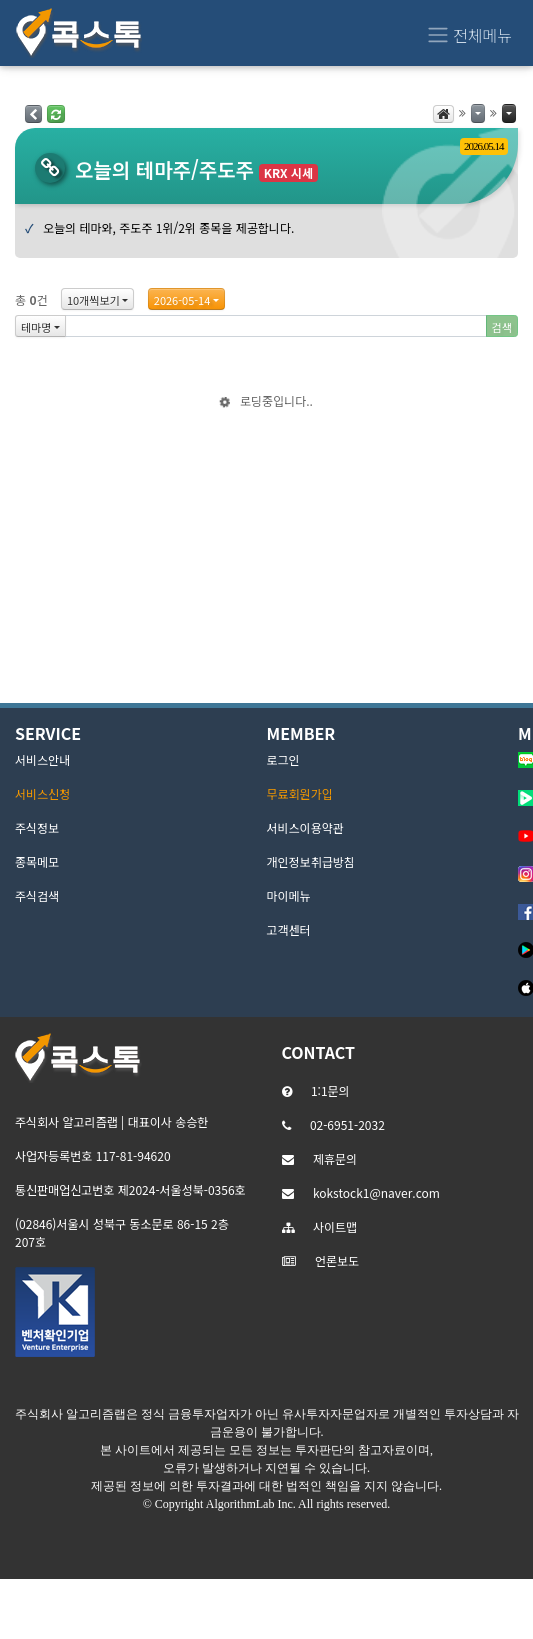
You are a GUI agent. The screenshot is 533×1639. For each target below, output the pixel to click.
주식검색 (37, 895)
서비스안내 (42, 759)
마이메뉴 (289, 895)
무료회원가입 (300, 793)
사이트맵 (335, 1226)
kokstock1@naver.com (376, 1192)
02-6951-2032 (347, 1124)
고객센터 (289, 929)
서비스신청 (42, 793)
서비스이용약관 (305, 827)
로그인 (283, 759)
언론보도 (337, 1260)
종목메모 (37, 861)
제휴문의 (335, 1158)
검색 (502, 327)
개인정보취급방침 (311, 861)
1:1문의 (330, 1090)
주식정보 (37, 827)
